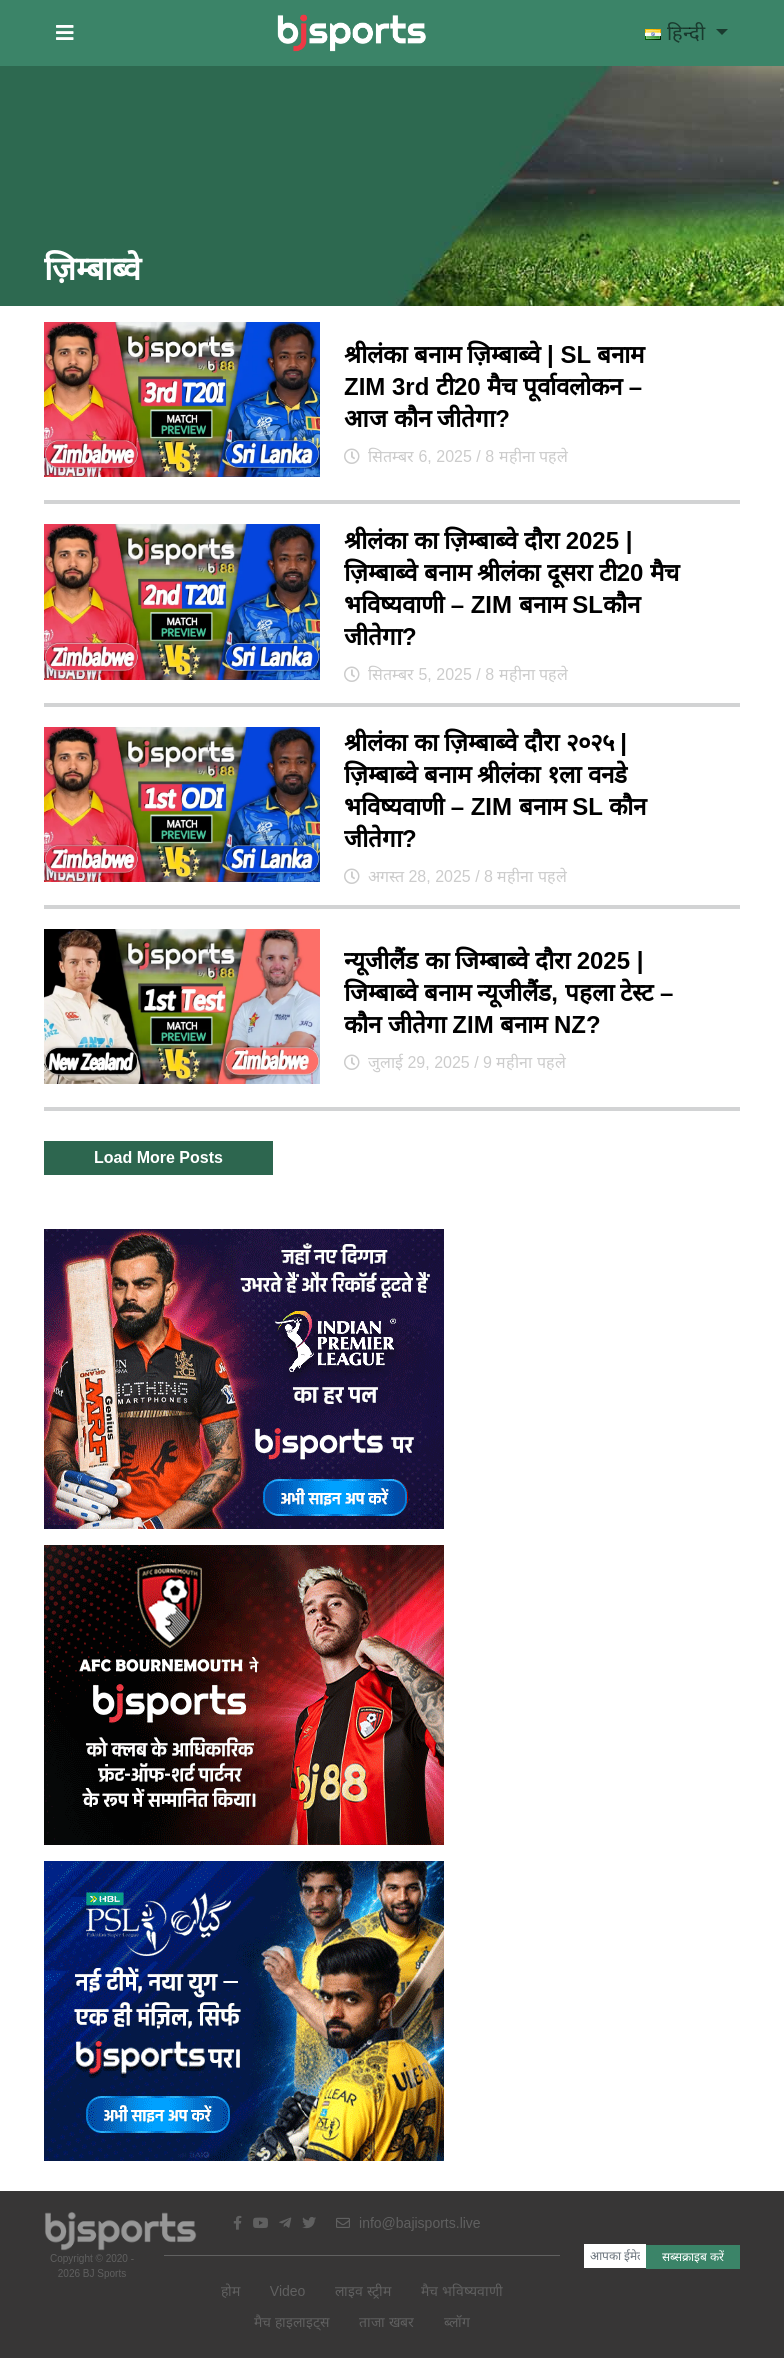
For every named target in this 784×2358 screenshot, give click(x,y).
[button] (65, 33)
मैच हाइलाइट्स (291, 2322)
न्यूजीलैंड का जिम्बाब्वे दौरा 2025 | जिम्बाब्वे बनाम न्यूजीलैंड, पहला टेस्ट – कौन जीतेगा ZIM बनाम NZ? (508, 992)
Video (288, 2291)
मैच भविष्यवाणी (462, 2291)
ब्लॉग (457, 2322)
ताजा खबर (386, 2322)
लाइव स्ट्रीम (363, 2291)
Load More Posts (158, 1157)
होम (230, 2291)
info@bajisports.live (408, 2223)
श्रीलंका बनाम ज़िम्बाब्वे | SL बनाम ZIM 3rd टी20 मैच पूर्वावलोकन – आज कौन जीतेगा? (494, 386)
